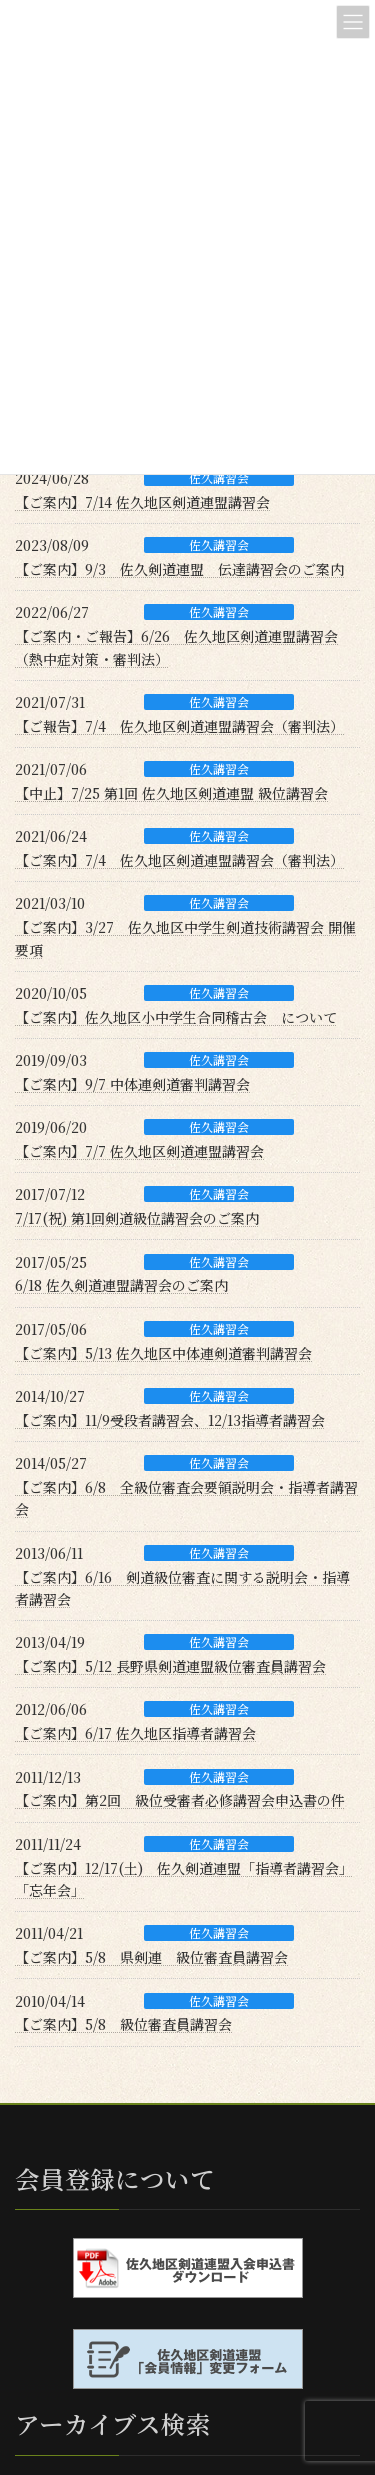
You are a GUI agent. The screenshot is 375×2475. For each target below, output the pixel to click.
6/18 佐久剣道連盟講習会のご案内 (121, 1285)
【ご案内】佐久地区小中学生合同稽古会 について (176, 1017)
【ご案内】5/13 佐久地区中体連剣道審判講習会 (163, 1353)
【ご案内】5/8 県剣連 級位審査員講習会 (151, 1957)
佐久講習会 (219, 478)
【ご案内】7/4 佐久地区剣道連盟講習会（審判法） (179, 860)
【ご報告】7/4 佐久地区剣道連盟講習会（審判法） (179, 726)
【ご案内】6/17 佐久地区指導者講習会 (135, 1733)
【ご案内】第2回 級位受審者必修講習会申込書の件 (180, 1800)
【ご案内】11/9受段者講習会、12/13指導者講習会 (170, 1420)
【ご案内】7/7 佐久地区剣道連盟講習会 (139, 1151)
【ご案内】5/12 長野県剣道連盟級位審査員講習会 (170, 1666)
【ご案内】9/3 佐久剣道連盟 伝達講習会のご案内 (179, 569)
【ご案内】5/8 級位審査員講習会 (123, 2024)
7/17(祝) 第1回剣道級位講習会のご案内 (137, 1218)
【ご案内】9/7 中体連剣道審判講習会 (132, 1084)
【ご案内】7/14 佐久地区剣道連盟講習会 (142, 502)
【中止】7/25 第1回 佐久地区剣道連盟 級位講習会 (171, 793)
